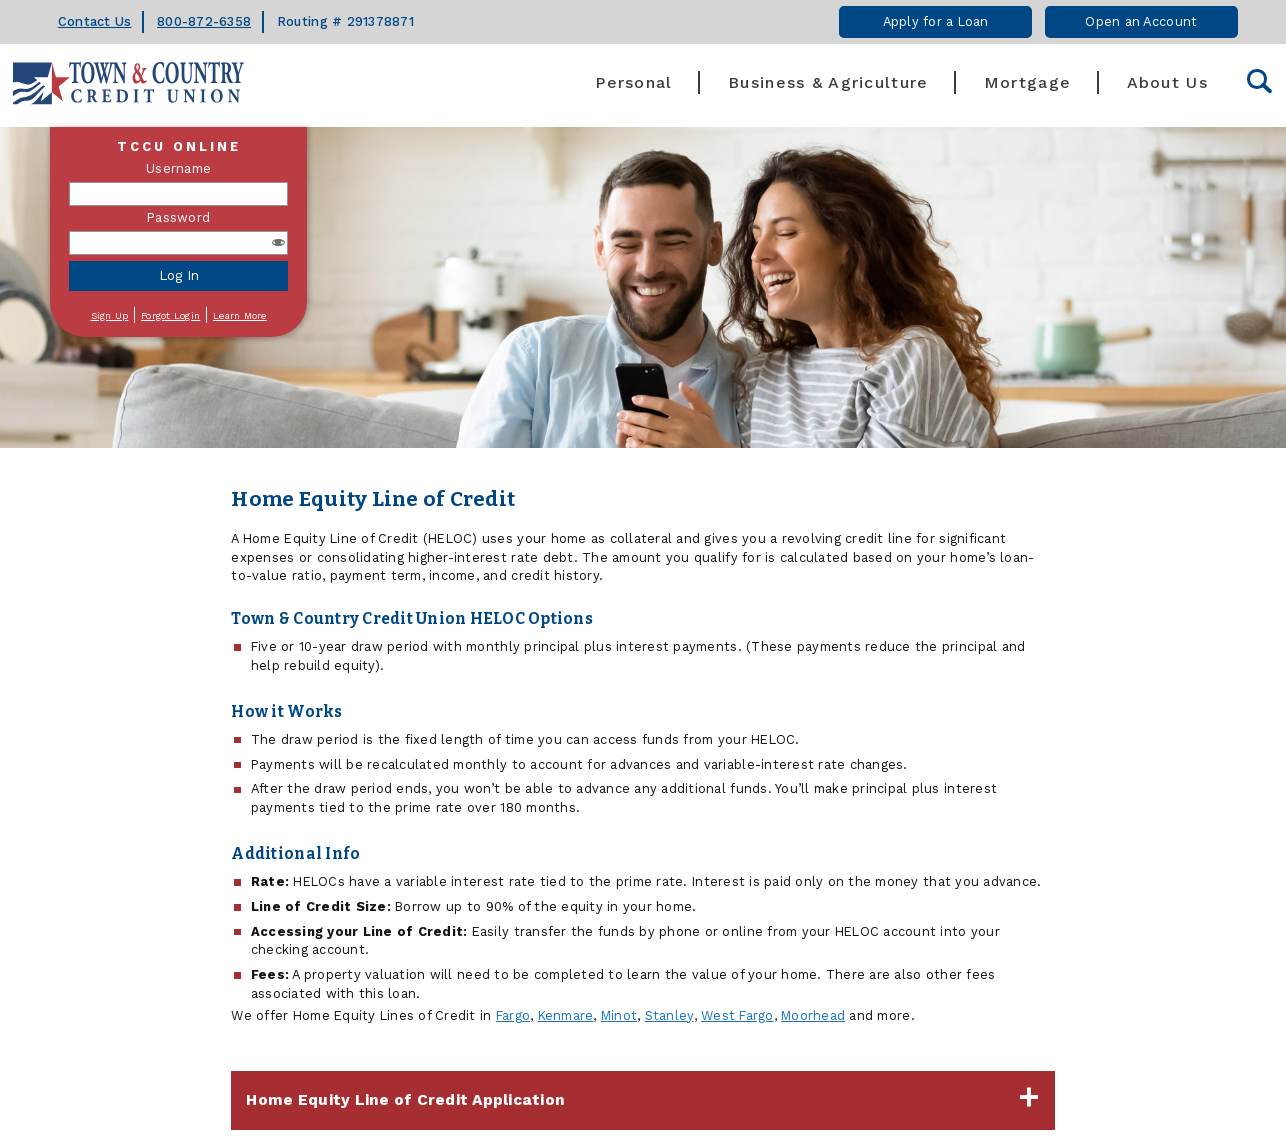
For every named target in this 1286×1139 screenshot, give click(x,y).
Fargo (513, 1015)
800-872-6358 (204, 21)
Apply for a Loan (936, 21)
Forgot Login (170, 315)
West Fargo (737, 1015)
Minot (619, 1015)
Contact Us (95, 21)
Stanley (669, 1015)
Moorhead (813, 1015)
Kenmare (566, 1015)
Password (178, 217)
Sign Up (110, 315)
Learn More (240, 315)
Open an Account (1141, 21)
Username (178, 168)
